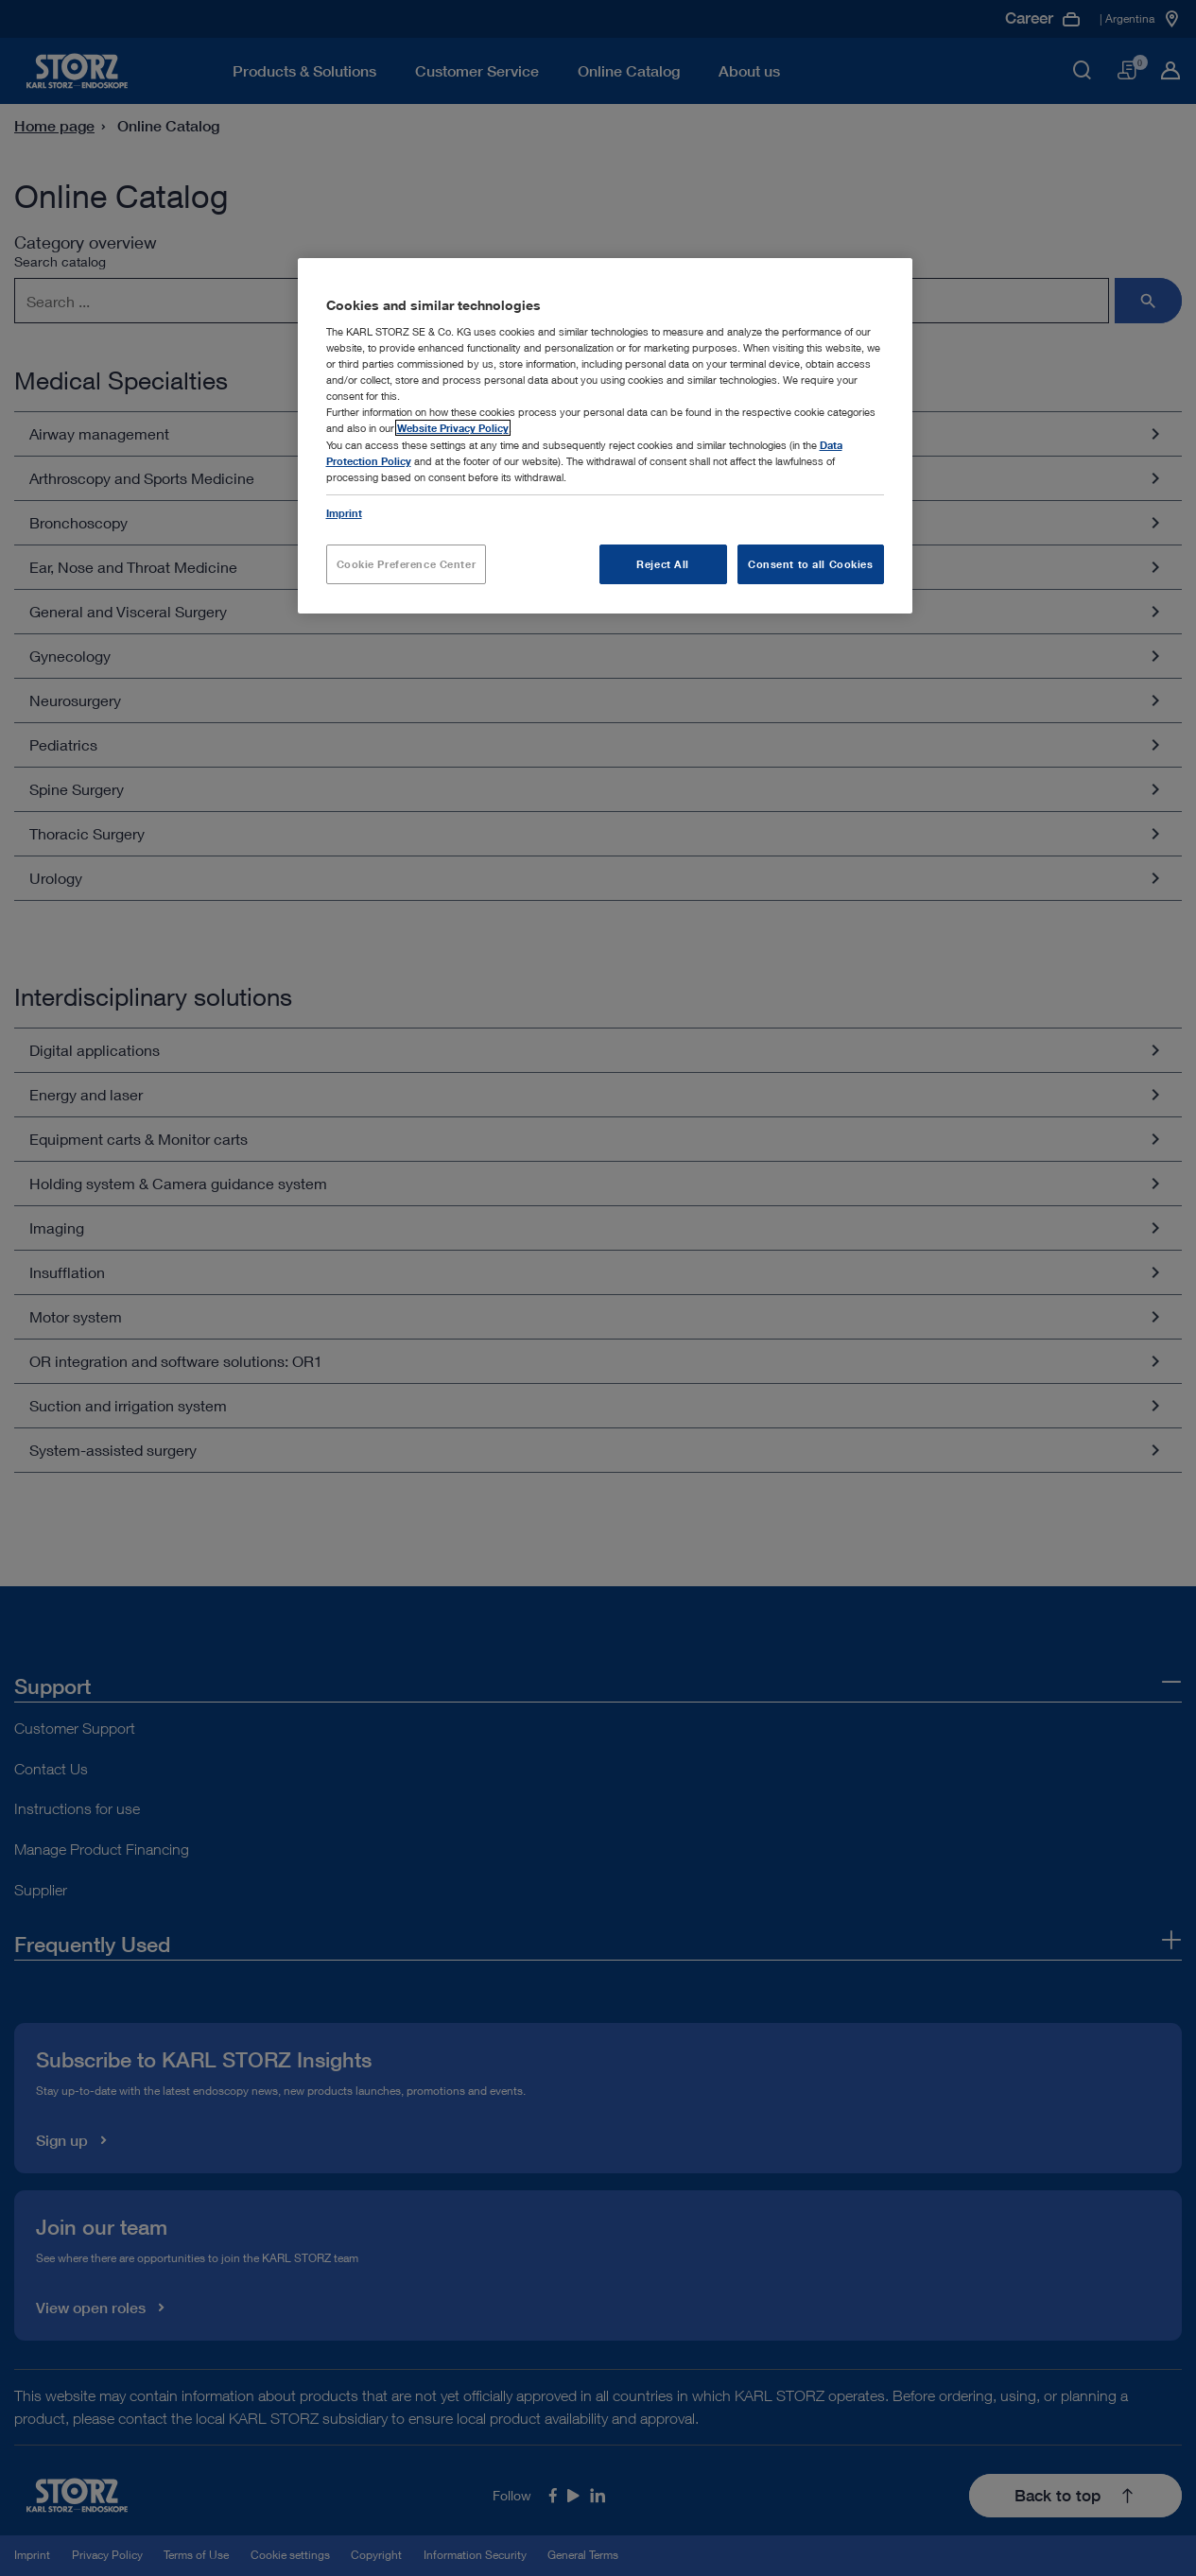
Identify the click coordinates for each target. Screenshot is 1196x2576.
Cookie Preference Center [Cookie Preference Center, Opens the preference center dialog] (407, 564)
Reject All (662, 564)
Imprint (344, 513)
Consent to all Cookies (811, 564)
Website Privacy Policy (453, 428)
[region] (605, 436)
